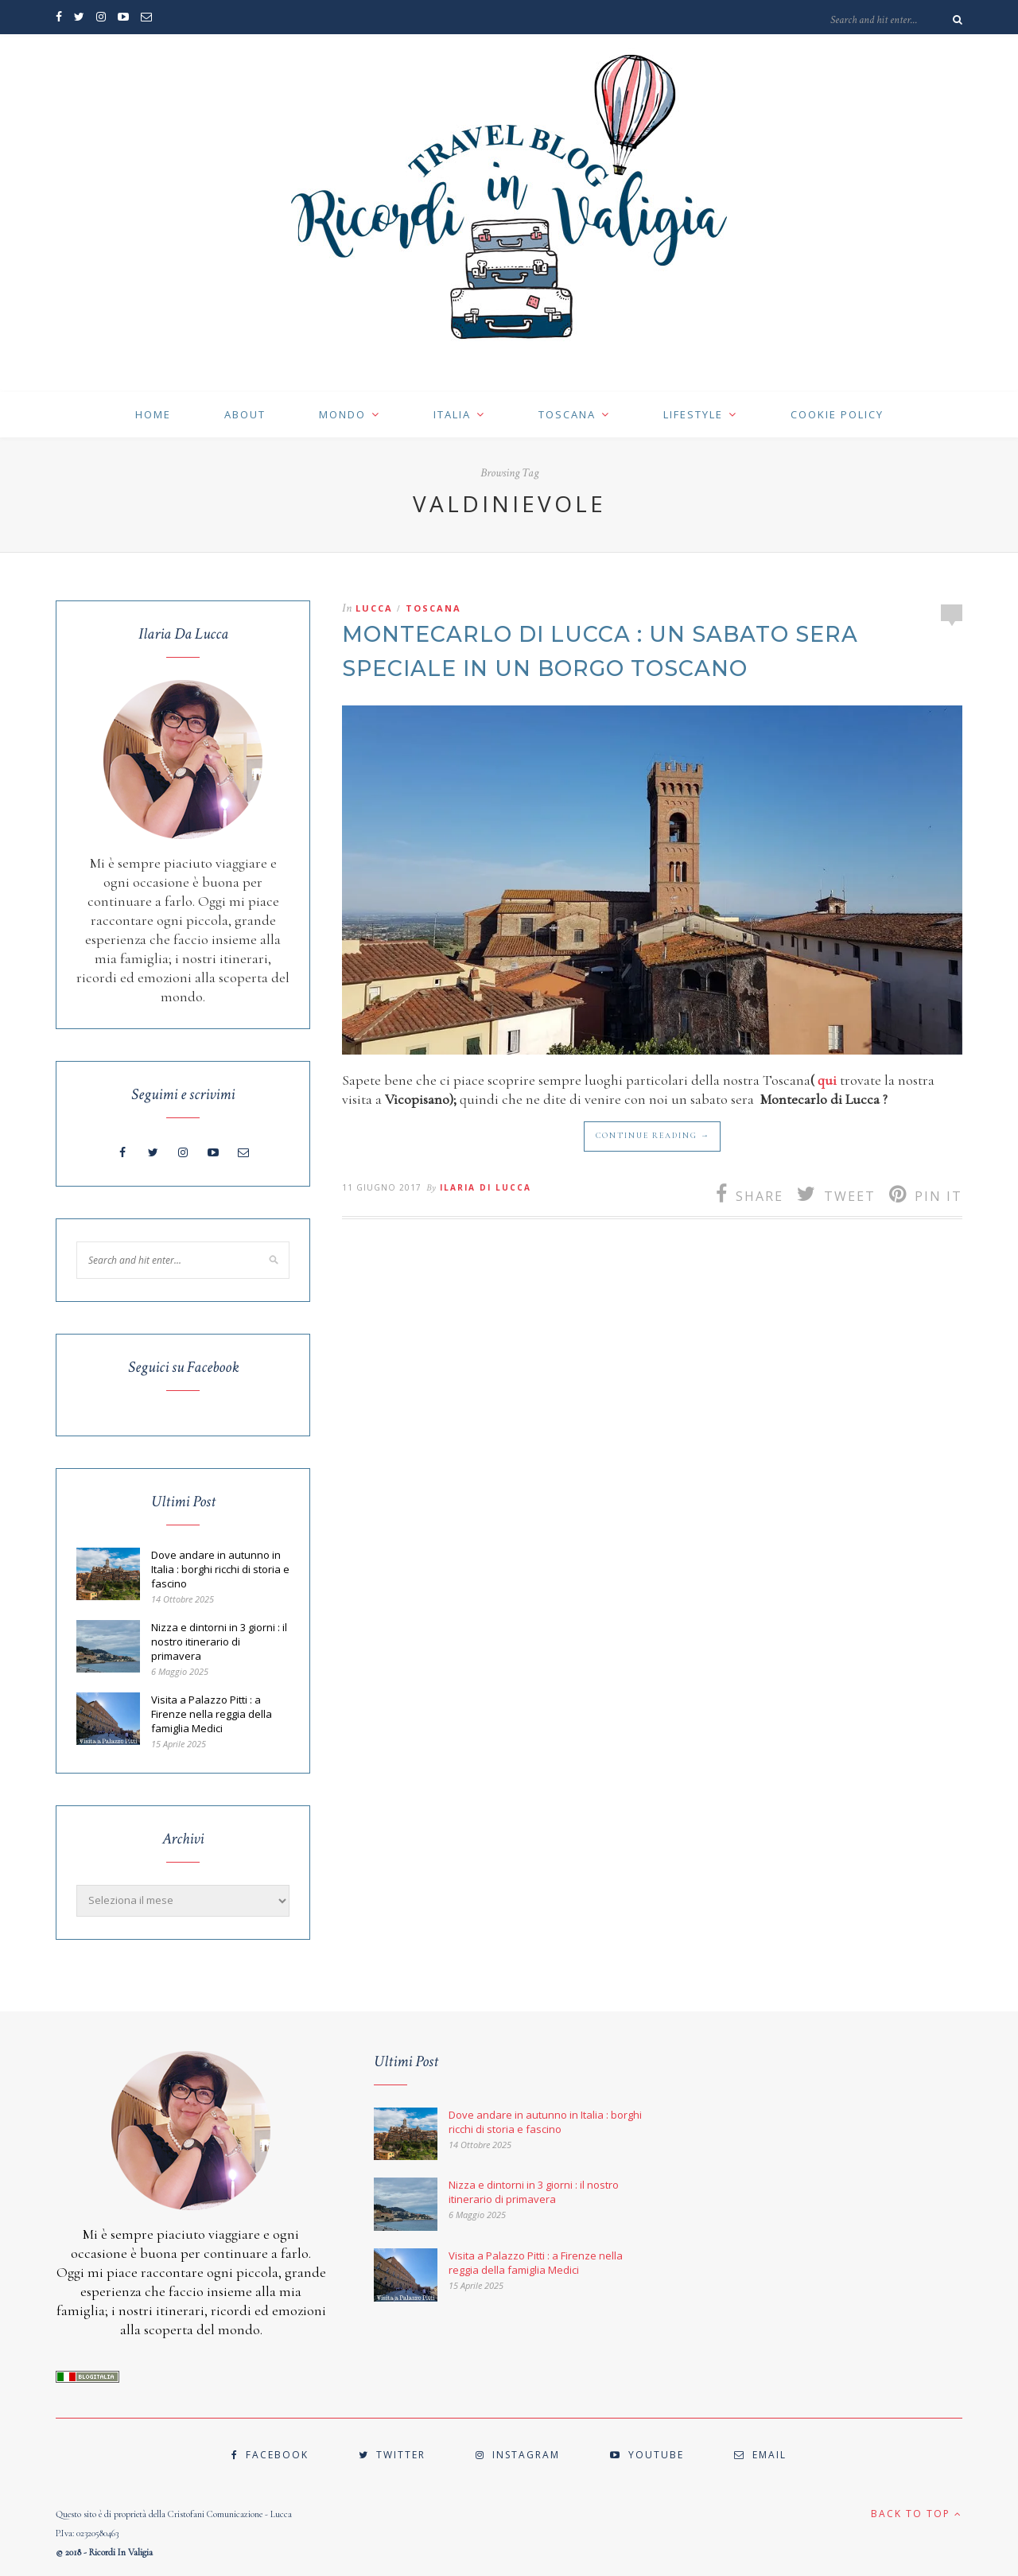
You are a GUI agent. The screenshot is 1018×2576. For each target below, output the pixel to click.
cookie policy (837, 414)
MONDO (342, 414)
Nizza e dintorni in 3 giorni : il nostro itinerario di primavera (219, 1641)
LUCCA (374, 608)
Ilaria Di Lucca (485, 1187)
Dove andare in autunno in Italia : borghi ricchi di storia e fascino (220, 1569)
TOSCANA (567, 414)
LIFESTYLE (693, 414)
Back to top (916, 2513)
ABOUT (245, 414)
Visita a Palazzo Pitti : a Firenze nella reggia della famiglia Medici (211, 1713)
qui (827, 1080)
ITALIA (452, 414)
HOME (153, 414)
